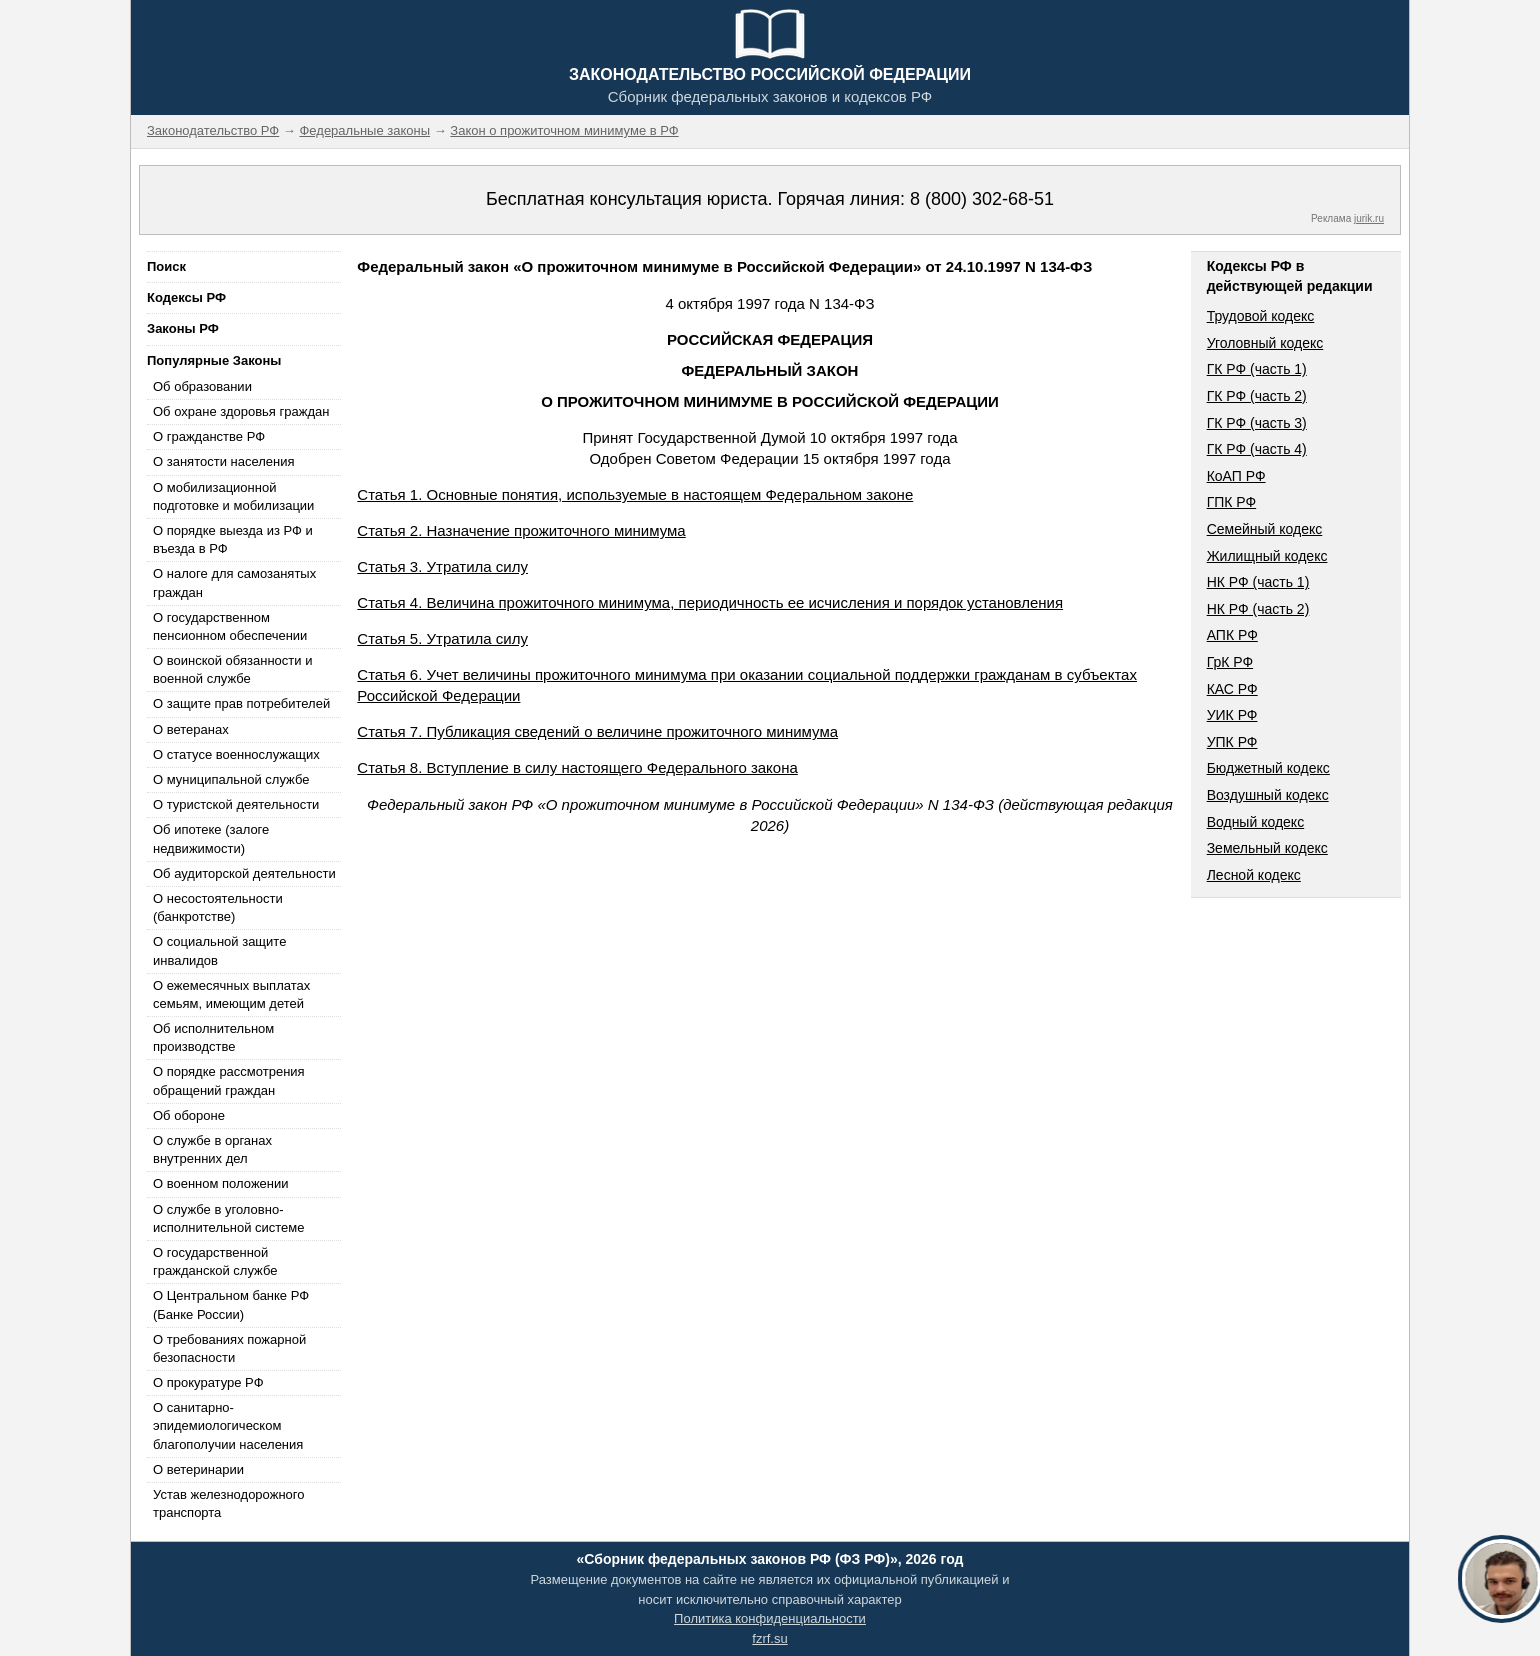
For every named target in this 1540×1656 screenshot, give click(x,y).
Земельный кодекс (1267, 848)
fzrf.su (769, 1638)
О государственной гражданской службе (215, 1261)
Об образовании (202, 386)
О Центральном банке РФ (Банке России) (231, 1304)
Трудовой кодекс (1261, 316)
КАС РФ (1232, 689)
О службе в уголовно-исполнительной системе (229, 1218)
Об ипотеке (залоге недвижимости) (211, 838)
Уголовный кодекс (1265, 343)
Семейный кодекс (1265, 529)
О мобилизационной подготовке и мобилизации (233, 496)
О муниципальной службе (231, 779)
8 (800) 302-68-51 (982, 199)
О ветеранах (191, 729)
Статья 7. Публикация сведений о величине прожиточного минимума (597, 731)
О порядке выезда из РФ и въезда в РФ (233, 539)
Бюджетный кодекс (1268, 768)
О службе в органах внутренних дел (212, 1149)
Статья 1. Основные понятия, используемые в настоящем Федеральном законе (635, 494)
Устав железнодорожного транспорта (228, 1503)
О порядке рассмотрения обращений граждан (229, 1080)
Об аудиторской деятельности (244, 873)
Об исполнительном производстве (213, 1037)
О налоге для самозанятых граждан (234, 582)
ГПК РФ (1232, 502)
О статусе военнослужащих (236, 754)
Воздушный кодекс (1268, 795)
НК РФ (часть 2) (1258, 609)
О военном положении (221, 1183)
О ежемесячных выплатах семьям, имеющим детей (231, 994)
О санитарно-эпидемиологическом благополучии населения (228, 1425)
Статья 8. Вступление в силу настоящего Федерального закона (577, 767)
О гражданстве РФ (209, 436)
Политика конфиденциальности (770, 1618)
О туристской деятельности (236, 804)
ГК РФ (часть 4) (1257, 449)
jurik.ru (1369, 218)
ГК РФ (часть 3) (1257, 423)
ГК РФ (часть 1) (1257, 369)
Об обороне (189, 1115)
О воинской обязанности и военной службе (232, 669)
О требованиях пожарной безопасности (229, 1348)
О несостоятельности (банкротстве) (218, 907)
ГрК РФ (1230, 662)
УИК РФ (1232, 715)
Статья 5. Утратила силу (442, 638)
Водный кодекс (1256, 822)
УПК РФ (1232, 742)
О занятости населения (224, 461)
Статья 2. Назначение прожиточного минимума (521, 530)
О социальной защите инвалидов (219, 950)
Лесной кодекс (1254, 875)
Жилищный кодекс (1267, 556)
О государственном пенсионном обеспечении (230, 626)
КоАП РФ (1236, 476)
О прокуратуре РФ (208, 1382)
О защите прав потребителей (241, 703)
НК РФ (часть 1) (1258, 582)
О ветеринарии (198, 1469)
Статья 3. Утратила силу (442, 566)
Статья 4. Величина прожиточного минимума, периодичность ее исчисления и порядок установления (710, 602)
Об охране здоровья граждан (241, 411)
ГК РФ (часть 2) (1257, 396)
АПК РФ (1232, 635)
